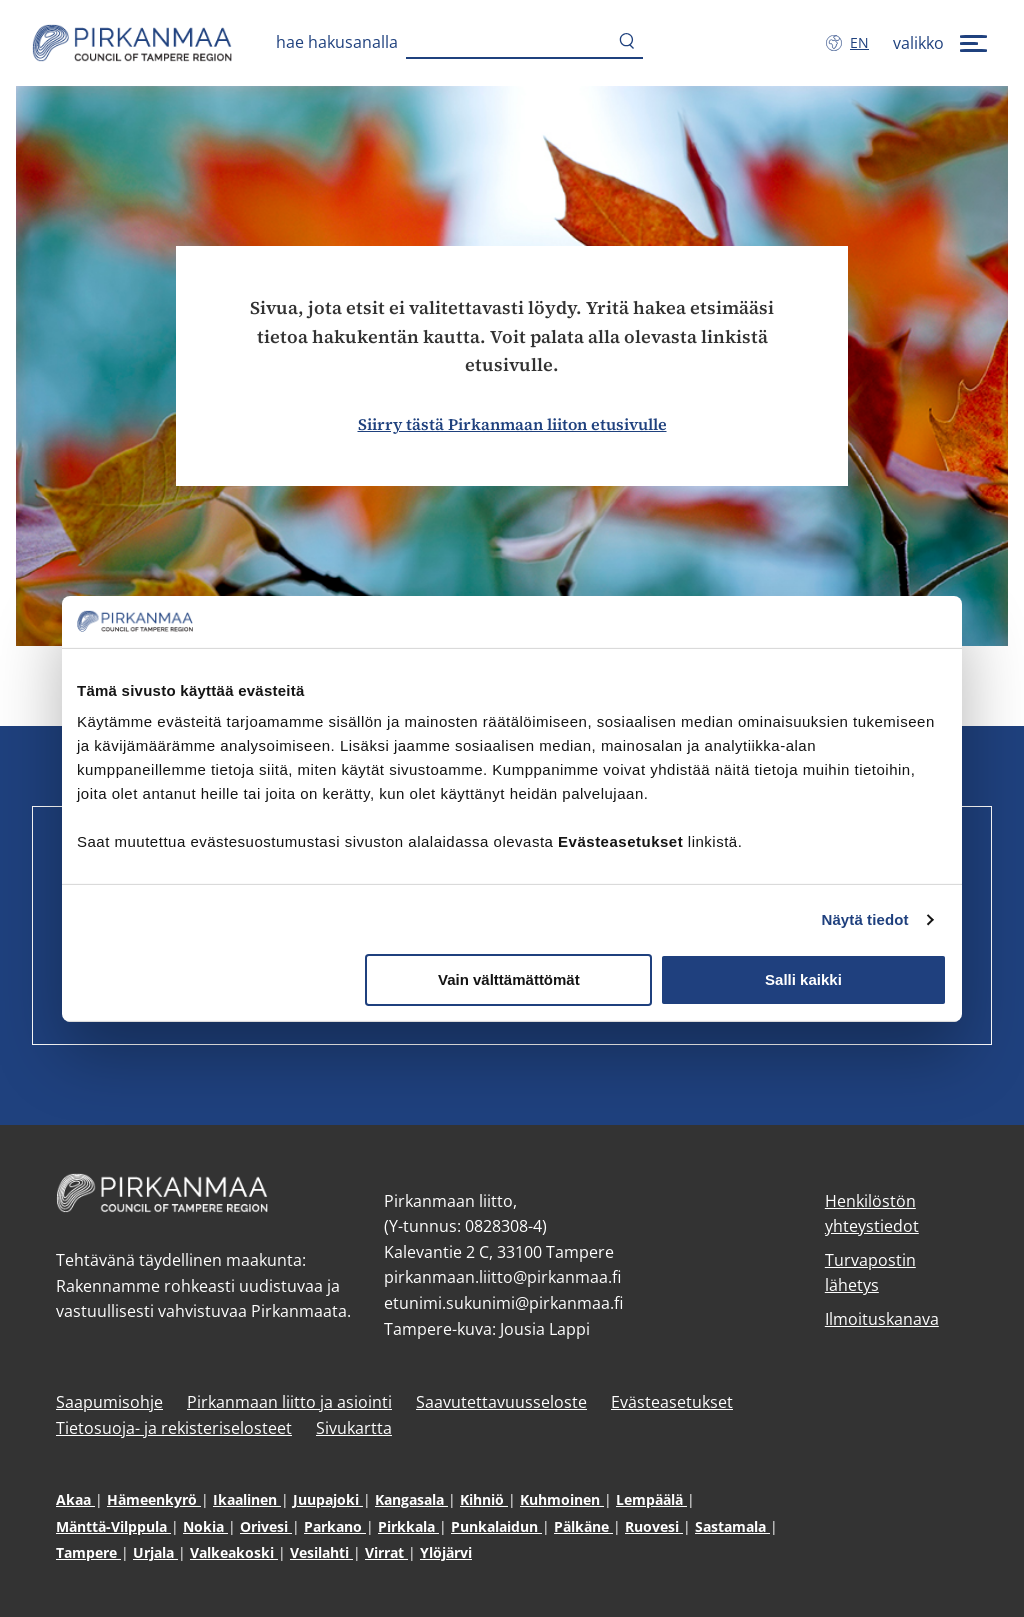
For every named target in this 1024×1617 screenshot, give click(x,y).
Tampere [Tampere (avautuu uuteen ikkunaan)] (88, 1552)
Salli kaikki (803, 979)
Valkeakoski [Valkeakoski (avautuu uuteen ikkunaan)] (234, 1552)
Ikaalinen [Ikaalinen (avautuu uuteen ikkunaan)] (247, 1499)
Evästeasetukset (672, 1402)
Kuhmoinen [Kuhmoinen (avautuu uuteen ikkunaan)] (562, 1499)
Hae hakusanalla (337, 42)
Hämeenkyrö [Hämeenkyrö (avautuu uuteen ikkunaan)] (154, 1499)
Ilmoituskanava (882, 1319)
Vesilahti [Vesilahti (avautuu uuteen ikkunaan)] (321, 1552)
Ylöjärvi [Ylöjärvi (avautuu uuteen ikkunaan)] (446, 1552)
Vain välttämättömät (509, 979)
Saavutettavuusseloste (501, 1402)
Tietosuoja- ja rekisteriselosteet (174, 1428)
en (863, 42)
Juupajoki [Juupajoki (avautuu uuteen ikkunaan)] (328, 1499)
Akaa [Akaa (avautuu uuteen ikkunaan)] (75, 1499)
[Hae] (627, 43)
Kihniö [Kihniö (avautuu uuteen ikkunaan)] (484, 1499)
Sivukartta (354, 1428)
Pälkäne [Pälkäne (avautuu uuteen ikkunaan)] (583, 1526)
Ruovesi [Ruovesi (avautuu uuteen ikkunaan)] (654, 1526)
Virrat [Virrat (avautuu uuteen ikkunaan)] (386, 1552)
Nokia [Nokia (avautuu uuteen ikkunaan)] (205, 1526)
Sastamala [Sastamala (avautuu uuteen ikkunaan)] (732, 1526)
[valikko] (942, 43)
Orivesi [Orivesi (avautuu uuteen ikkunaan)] (266, 1526)
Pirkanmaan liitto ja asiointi (289, 1402)
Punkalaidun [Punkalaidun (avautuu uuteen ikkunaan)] (496, 1526)
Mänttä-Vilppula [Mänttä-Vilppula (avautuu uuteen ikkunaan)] (113, 1526)
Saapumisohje (109, 1402)
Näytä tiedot (865, 919)
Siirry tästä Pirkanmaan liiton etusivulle (512, 424)
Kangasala (411, 1499)
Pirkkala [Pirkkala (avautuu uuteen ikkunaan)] (408, 1526)
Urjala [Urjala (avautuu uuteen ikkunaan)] (155, 1552)
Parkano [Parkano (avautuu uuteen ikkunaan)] (335, 1526)
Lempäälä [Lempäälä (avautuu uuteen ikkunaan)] (651, 1499)
